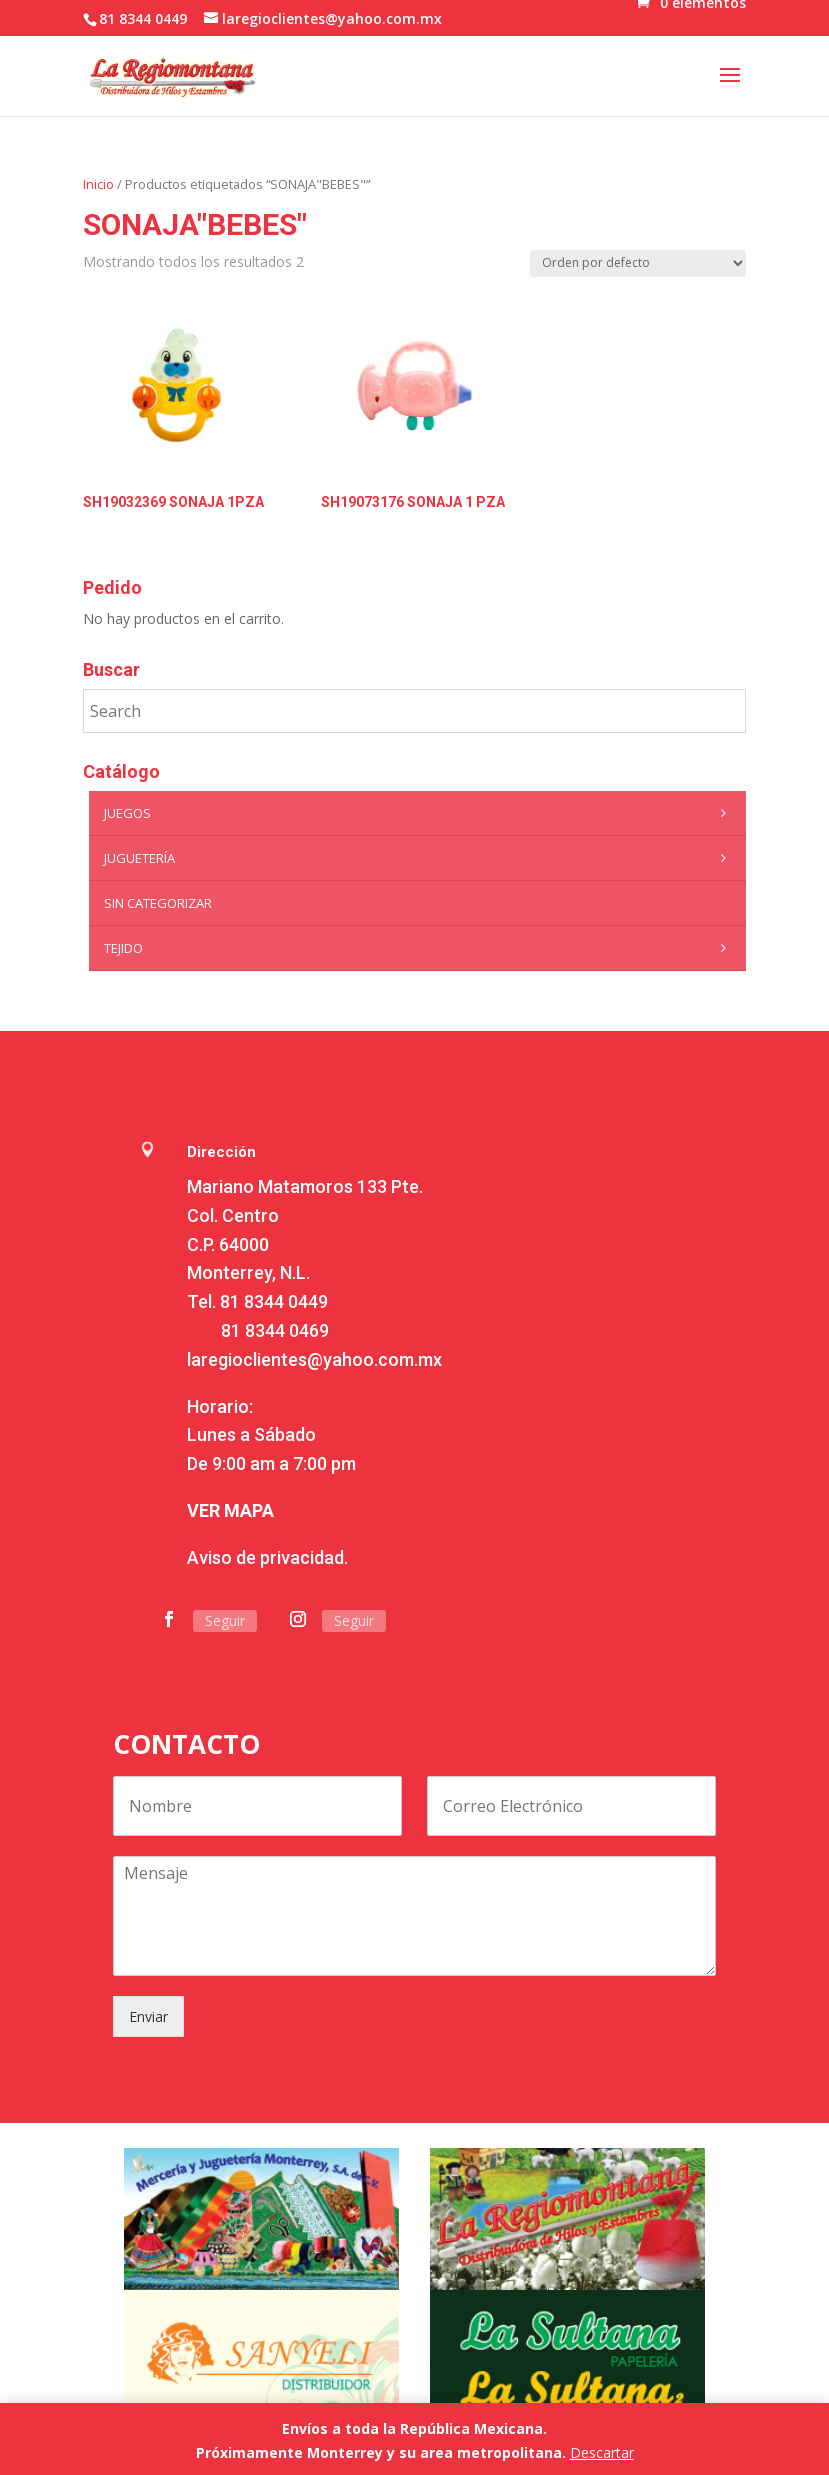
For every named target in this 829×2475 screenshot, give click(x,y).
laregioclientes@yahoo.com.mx (314, 1359)
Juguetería (420, 858)
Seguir (225, 1620)
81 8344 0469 (275, 1330)
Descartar (602, 2452)
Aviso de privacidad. (267, 1557)
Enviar (148, 2016)
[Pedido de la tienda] (638, 263)
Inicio (98, 184)
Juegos (420, 813)
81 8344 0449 (274, 1301)
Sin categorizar (158, 903)
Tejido (420, 948)
